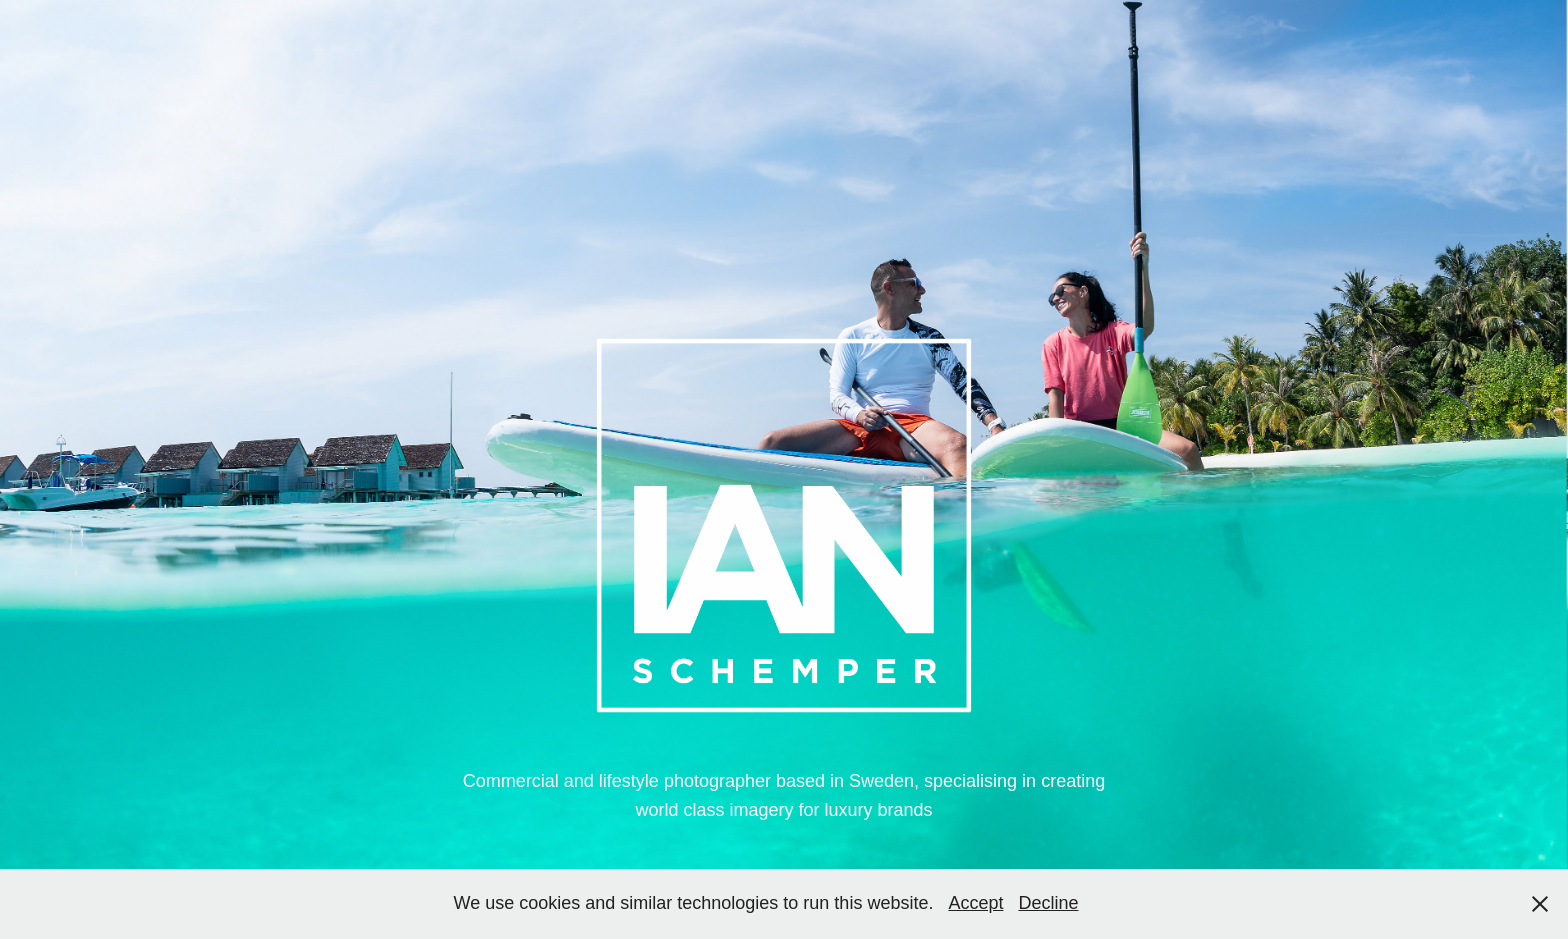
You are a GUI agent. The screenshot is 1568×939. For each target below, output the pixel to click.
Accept (975, 903)
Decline (1048, 903)
